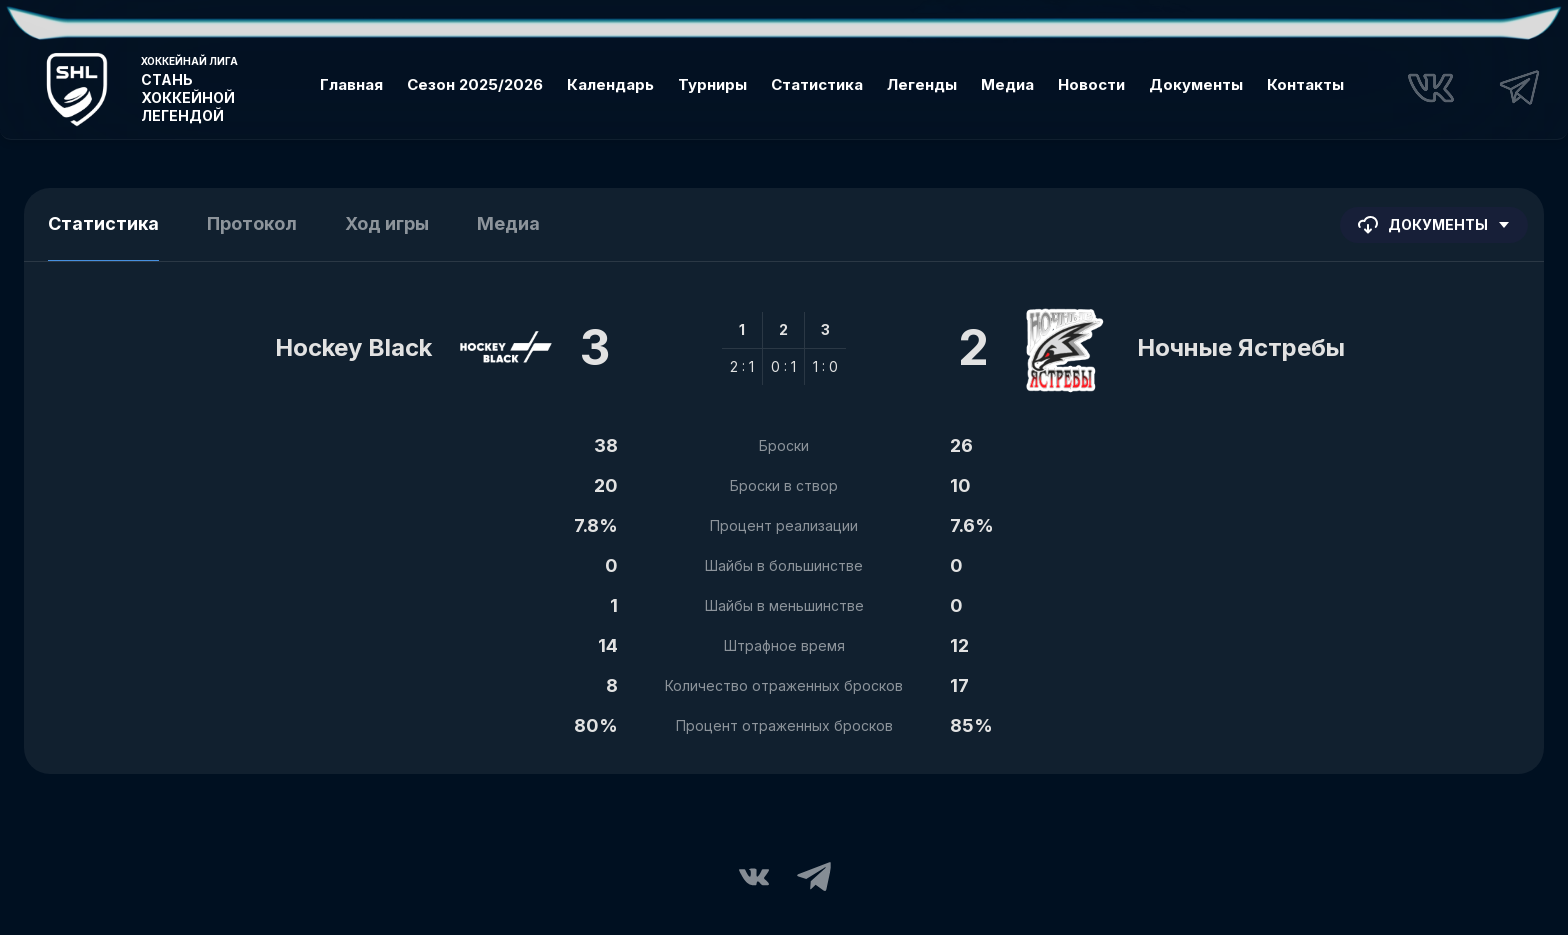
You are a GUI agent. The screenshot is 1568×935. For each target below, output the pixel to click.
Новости (1091, 84)
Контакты (1305, 84)
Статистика (817, 84)
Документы (1196, 84)
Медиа (1007, 84)
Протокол (252, 223)
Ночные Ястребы (1241, 347)
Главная (351, 84)
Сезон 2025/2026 (475, 84)
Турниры (712, 84)
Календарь (610, 84)
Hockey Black (353, 347)
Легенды (922, 84)
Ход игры (387, 223)
